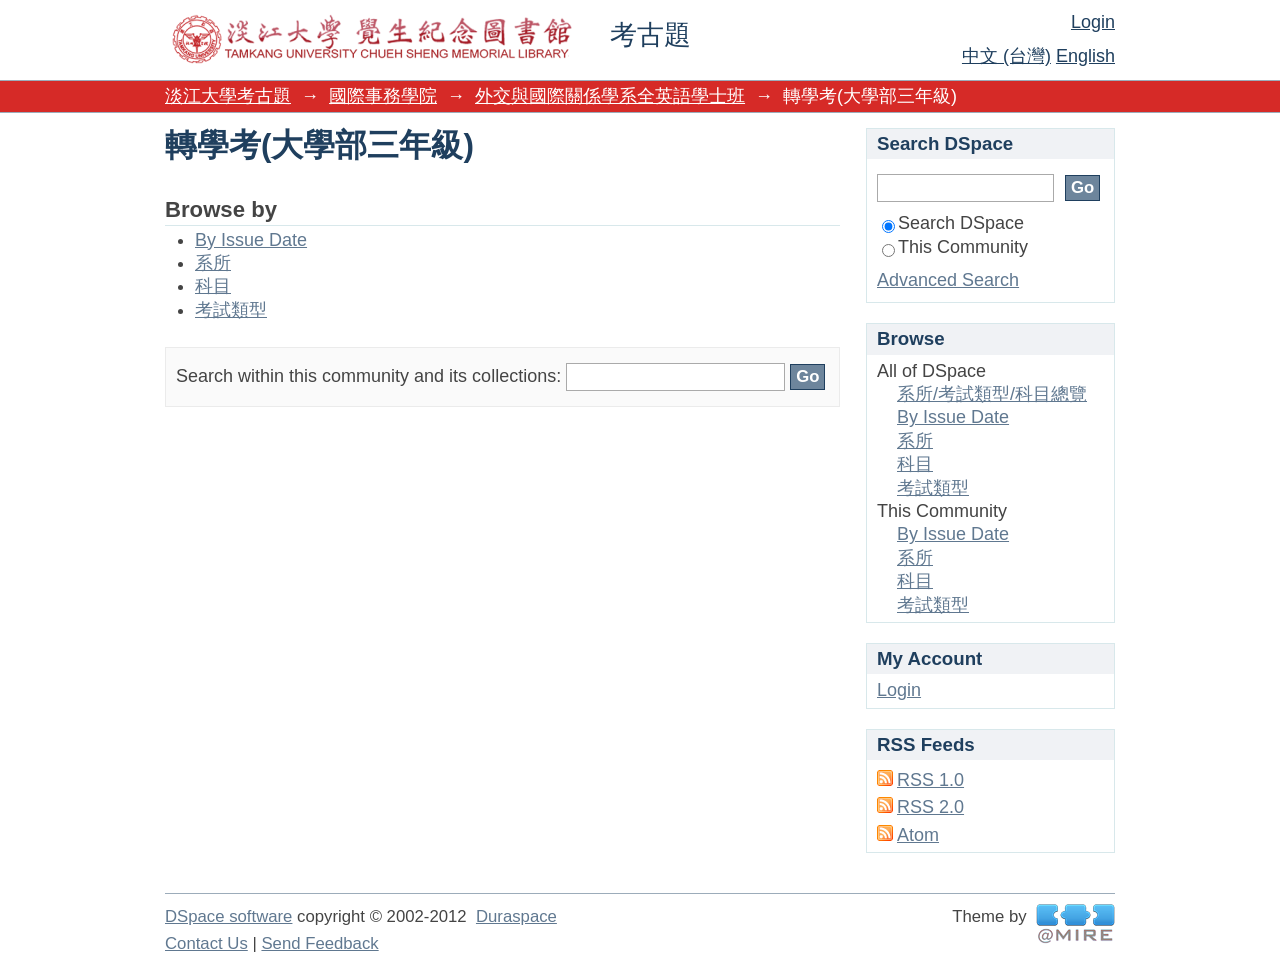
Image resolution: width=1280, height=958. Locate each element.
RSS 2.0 (930, 807)
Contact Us (206, 943)
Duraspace (516, 916)
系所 (213, 263)
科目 (213, 286)
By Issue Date (251, 240)
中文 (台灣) (1006, 56)
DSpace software (228, 916)
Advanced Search (948, 280)
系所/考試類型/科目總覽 (992, 394)
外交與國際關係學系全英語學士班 (610, 96)
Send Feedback (319, 943)
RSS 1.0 (930, 780)
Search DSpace (953, 223)
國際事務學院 (383, 96)
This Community (955, 247)
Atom (918, 835)
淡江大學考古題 (228, 96)
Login (1093, 22)
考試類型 (231, 310)
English (1085, 56)
